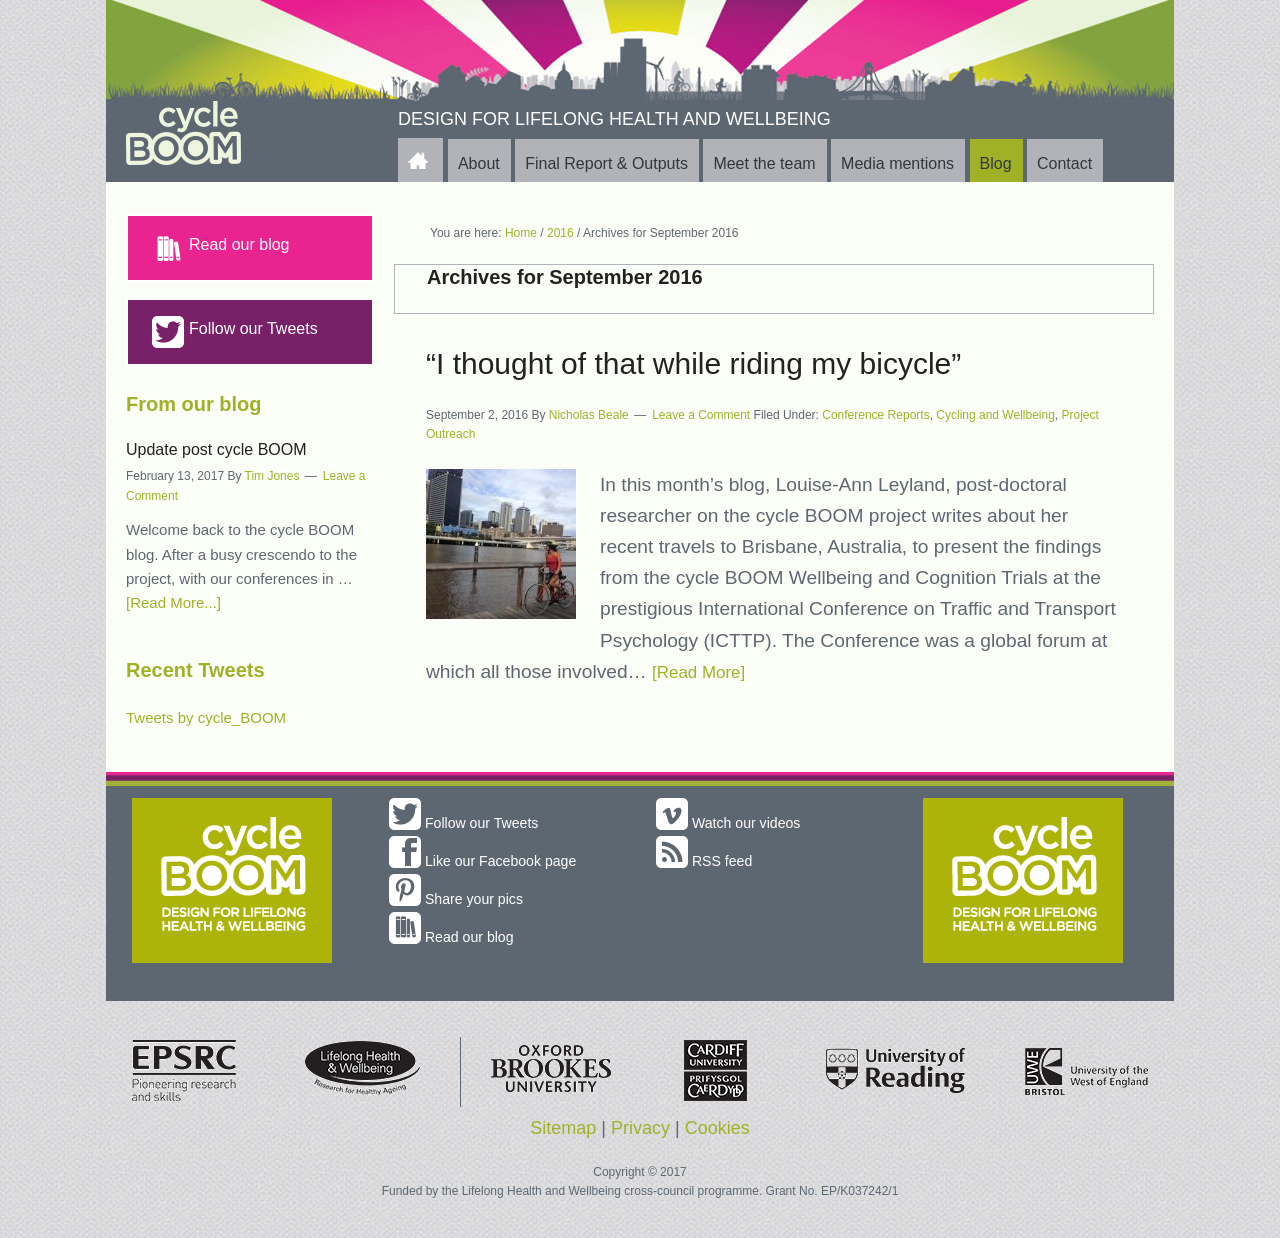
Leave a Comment (701, 415)
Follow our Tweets (235, 332)
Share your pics (463, 898)
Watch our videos (735, 822)
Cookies (717, 1128)
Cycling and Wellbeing (995, 415)
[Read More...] (173, 602)
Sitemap (563, 1128)
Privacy (640, 1128)
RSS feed (708, 860)
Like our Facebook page (493, 860)
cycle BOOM (231, 134)
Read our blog (221, 248)
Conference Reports (875, 415)
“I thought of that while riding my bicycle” (693, 363)
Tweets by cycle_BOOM (206, 717)
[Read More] (705, 671)
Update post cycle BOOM (216, 449)
